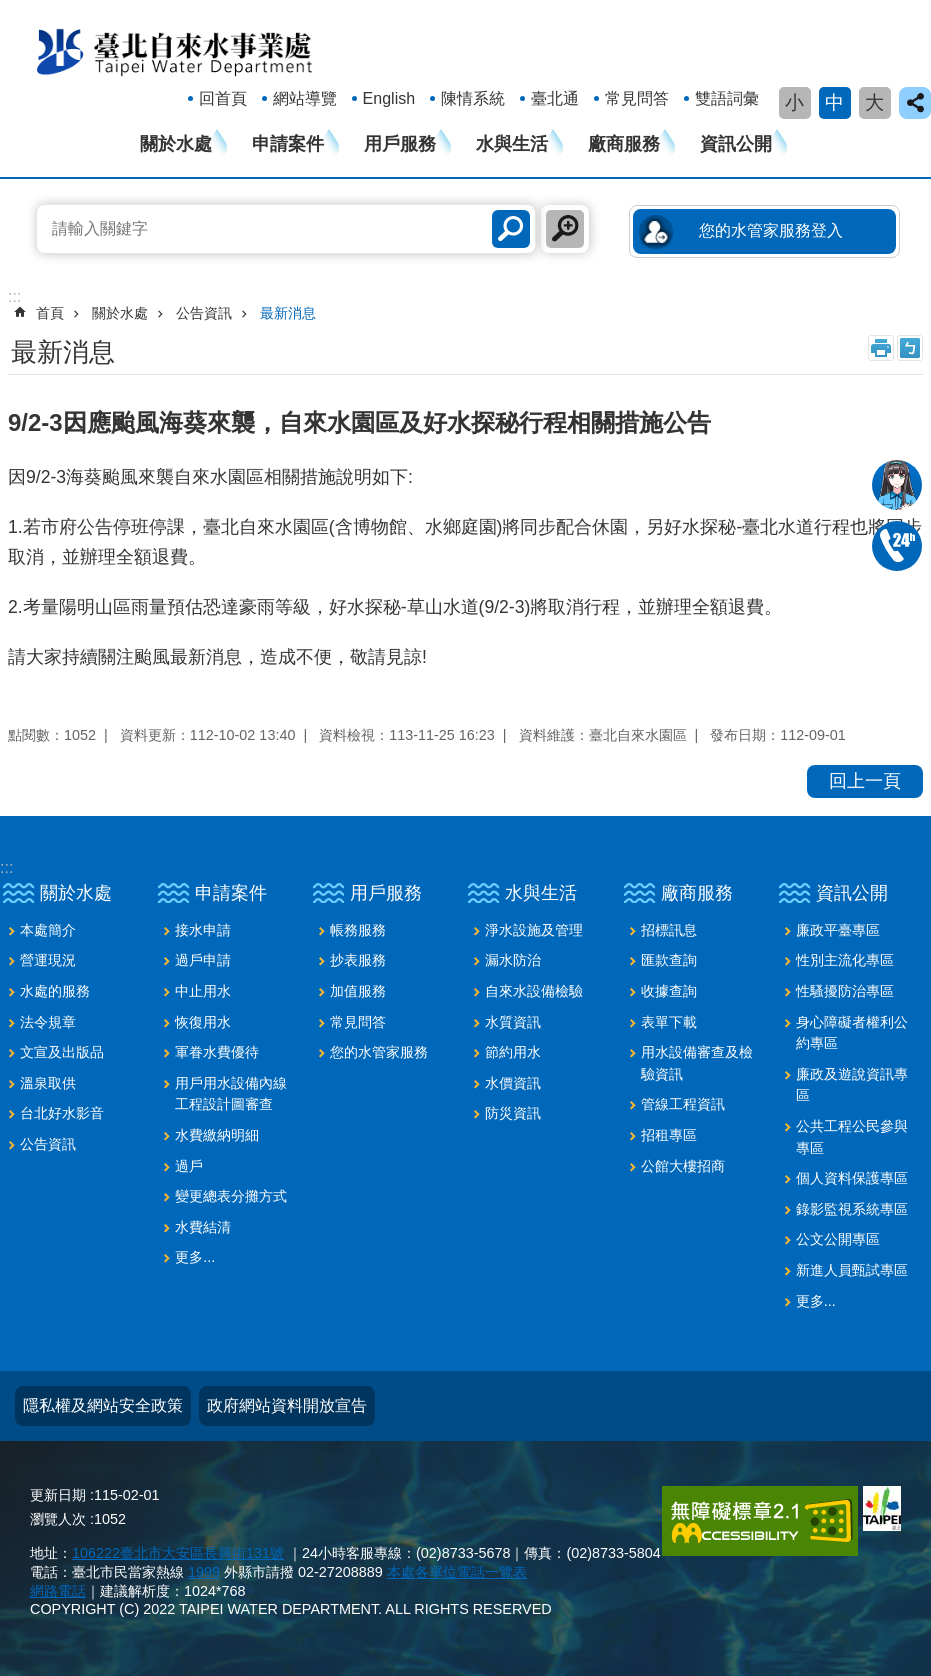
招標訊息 (669, 930)
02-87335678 (897, 546)
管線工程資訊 (683, 1104)
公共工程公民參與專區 (852, 1137)
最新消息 (288, 313)
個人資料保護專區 (852, 1178)
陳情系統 (473, 98)
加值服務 (358, 991)
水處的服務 (55, 991)
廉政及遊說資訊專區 (852, 1085)
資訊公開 (736, 144)
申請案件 (288, 144)
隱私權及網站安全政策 (103, 1405)
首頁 (50, 313)
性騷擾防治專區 (845, 991)
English (389, 98)
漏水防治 (513, 960)
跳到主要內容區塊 (10, 10)
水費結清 (203, 1227)
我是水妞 (897, 485)
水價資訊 (513, 1083)
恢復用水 (203, 1022)
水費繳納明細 (217, 1135)
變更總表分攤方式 (231, 1196)
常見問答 (637, 98)
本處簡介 (48, 930)
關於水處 (176, 144)
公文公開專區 (838, 1239)
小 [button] (794, 102)
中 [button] (834, 102)
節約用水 (513, 1052)
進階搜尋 (565, 229)
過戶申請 (203, 960)
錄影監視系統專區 (852, 1209)
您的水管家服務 (379, 1052)
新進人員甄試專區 (852, 1270)
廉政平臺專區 (838, 930)
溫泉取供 (48, 1083)
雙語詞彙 (727, 98)
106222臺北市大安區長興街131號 (178, 1553)
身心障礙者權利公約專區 (852, 1033)
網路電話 (58, 1591)
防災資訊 (513, 1113)
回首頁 (223, 98)
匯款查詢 (669, 960)
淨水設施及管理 (534, 930)
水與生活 (512, 144)
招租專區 (669, 1135)
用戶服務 (400, 144)
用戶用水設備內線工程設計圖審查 (231, 1094)
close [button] (915, 103)
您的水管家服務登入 (771, 230)
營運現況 (48, 960)
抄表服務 (358, 960)
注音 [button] (910, 348)
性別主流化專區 (845, 960)
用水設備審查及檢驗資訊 (697, 1063)
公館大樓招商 (683, 1166)
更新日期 (58, 1495)
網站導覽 (305, 98)
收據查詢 (669, 991)
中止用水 (203, 991)
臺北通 (555, 98)
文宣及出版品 (62, 1052)
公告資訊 (204, 313)
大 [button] (874, 102)
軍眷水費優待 (217, 1052)
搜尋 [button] (511, 229)
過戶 (189, 1166)
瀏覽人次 (58, 1519)
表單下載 (669, 1022)
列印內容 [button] (881, 348)
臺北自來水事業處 (175, 51)
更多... (195, 1257)
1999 (204, 1572)
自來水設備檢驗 (534, 991)
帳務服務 (358, 930)
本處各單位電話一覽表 (457, 1572)
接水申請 (203, 930)
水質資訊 (513, 1022)
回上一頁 (865, 781)
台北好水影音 (62, 1113)
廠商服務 (624, 144)
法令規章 (48, 1022)
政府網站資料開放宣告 (287, 1405)
